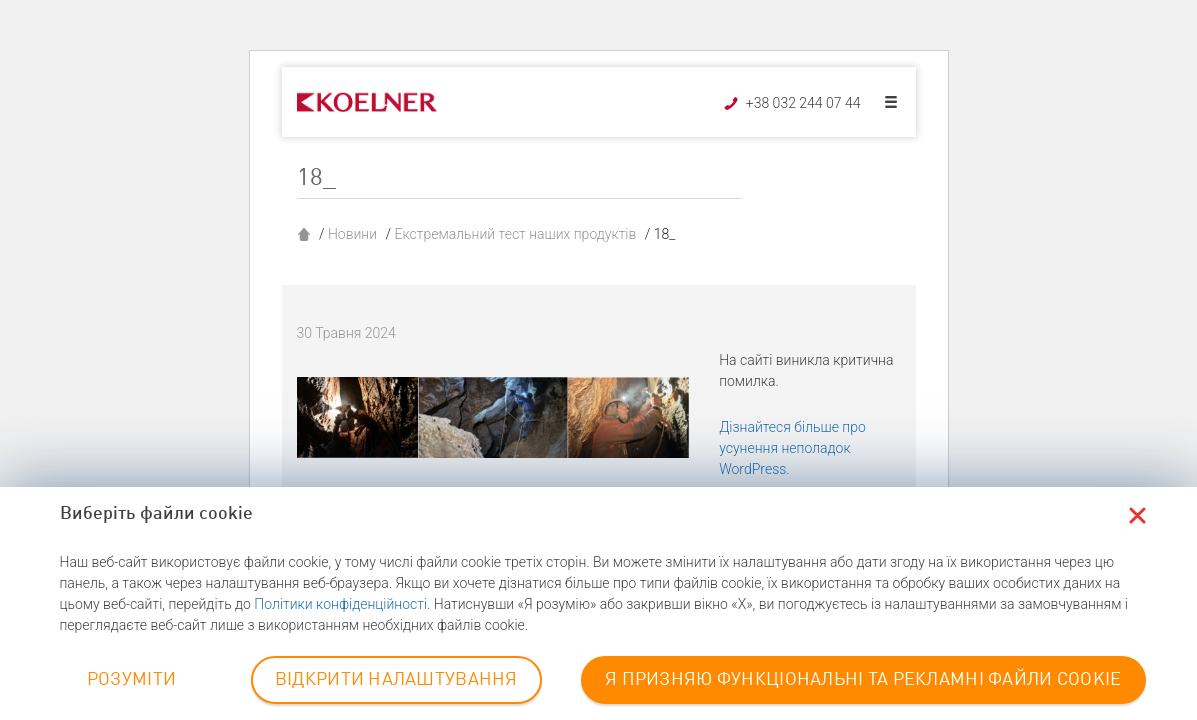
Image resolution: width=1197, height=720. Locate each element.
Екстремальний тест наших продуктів (515, 234)
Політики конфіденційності (340, 604)
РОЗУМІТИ (131, 680)
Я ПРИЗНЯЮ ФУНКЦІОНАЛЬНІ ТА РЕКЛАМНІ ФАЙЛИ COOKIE (863, 680)
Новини (352, 234)
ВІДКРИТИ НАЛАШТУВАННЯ (396, 680)
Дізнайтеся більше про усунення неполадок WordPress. (792, 448)
